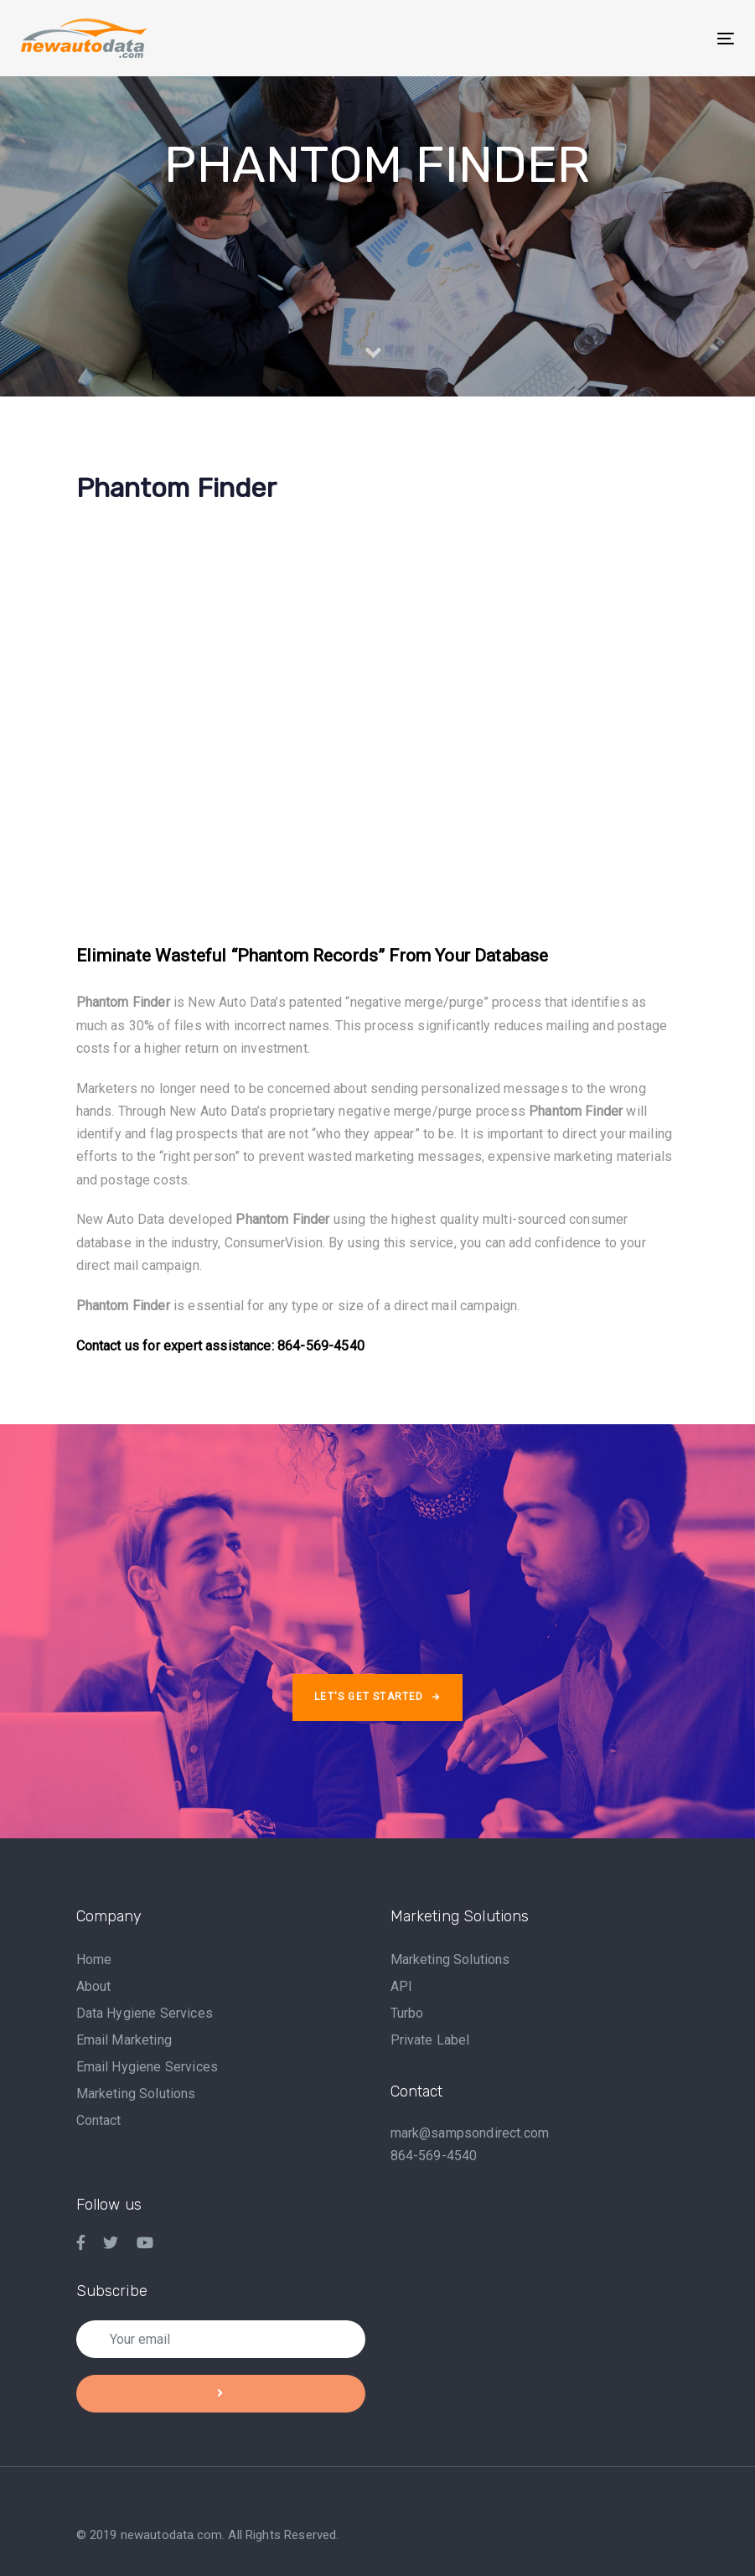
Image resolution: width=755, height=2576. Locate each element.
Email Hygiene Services (147, 2067)
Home (94, 1959)
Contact (99, 2120)
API (401, 1986)
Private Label (430, 2040)
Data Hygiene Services (144, 2013)
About (93, 1986)
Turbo (407, 2013)
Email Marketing (124, 2040)
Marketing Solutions (136, 2094)
